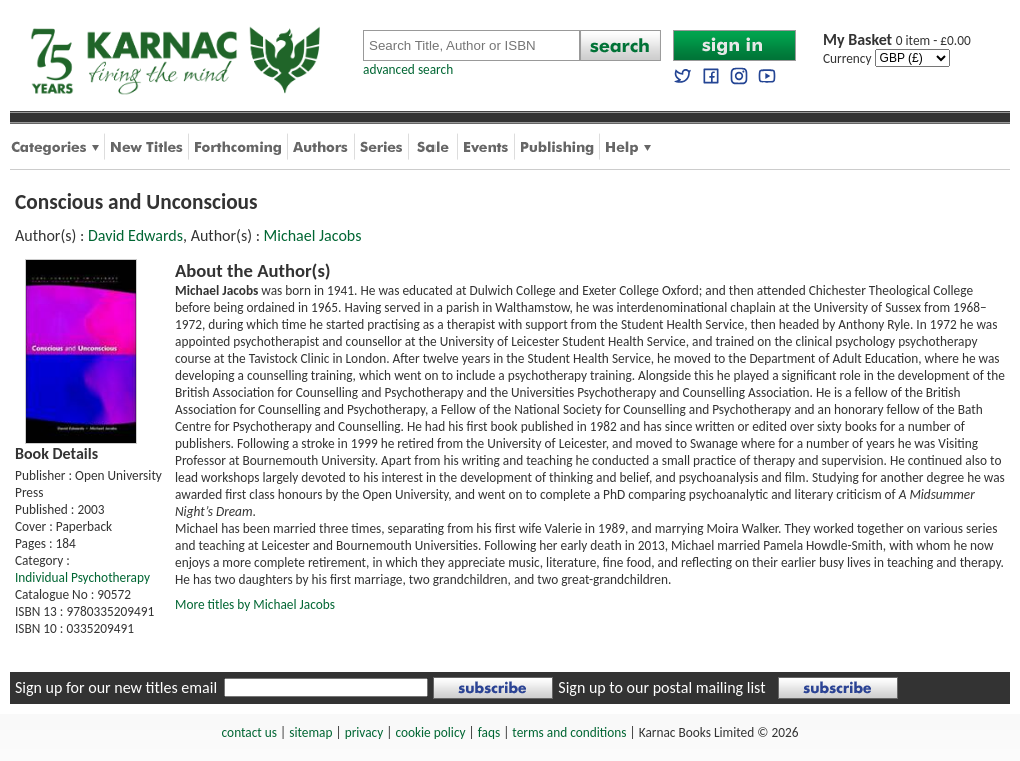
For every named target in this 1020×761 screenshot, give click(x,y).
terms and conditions (569, 732)
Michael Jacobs (313, 235)
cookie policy (430, 732)
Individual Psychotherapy (82, 577)
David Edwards (135, 235)
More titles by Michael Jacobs (255, 604)
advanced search (408, 69)
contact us (249, 732)
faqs (489, 732)
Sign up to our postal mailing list (661, 687)
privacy (364, 732)
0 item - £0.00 (897, 40)
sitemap (310, 732)
